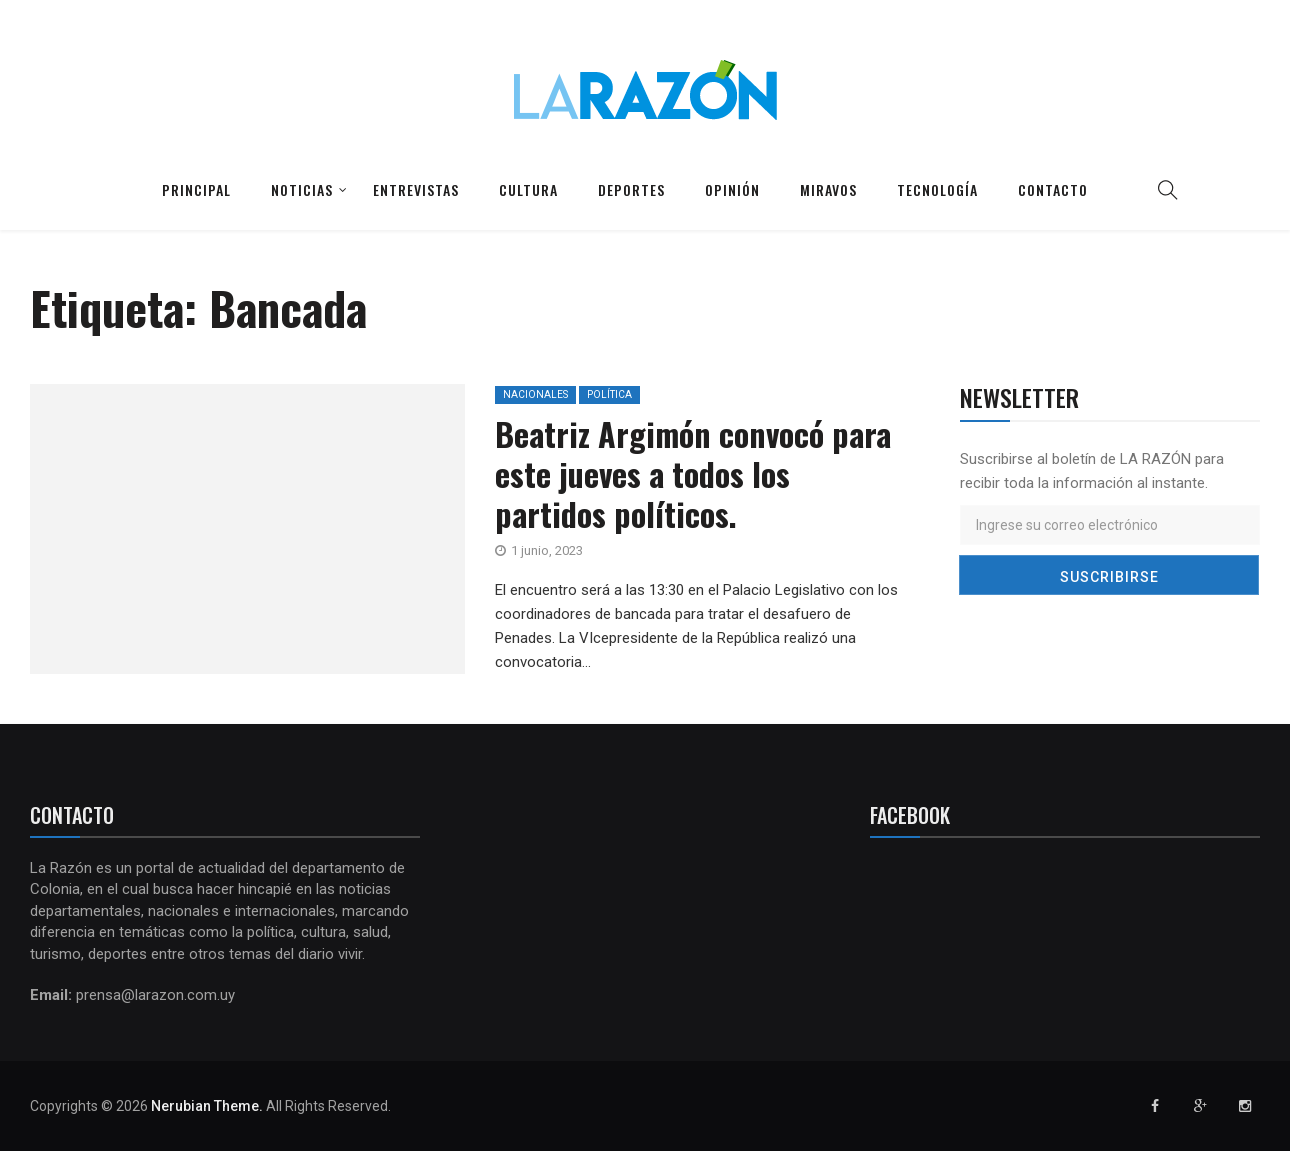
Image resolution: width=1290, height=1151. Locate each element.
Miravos (828, 189)
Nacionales (535, 394)
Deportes (631, 189)
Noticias (302, 189)
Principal (196, 189)
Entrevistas (416, 189)
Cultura (528, 189)
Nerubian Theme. (207, 1106)
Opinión (732, 189)
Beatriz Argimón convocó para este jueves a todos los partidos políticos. (693, 473)
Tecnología (937, 189)
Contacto (1053, 189)
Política (609, 394)
